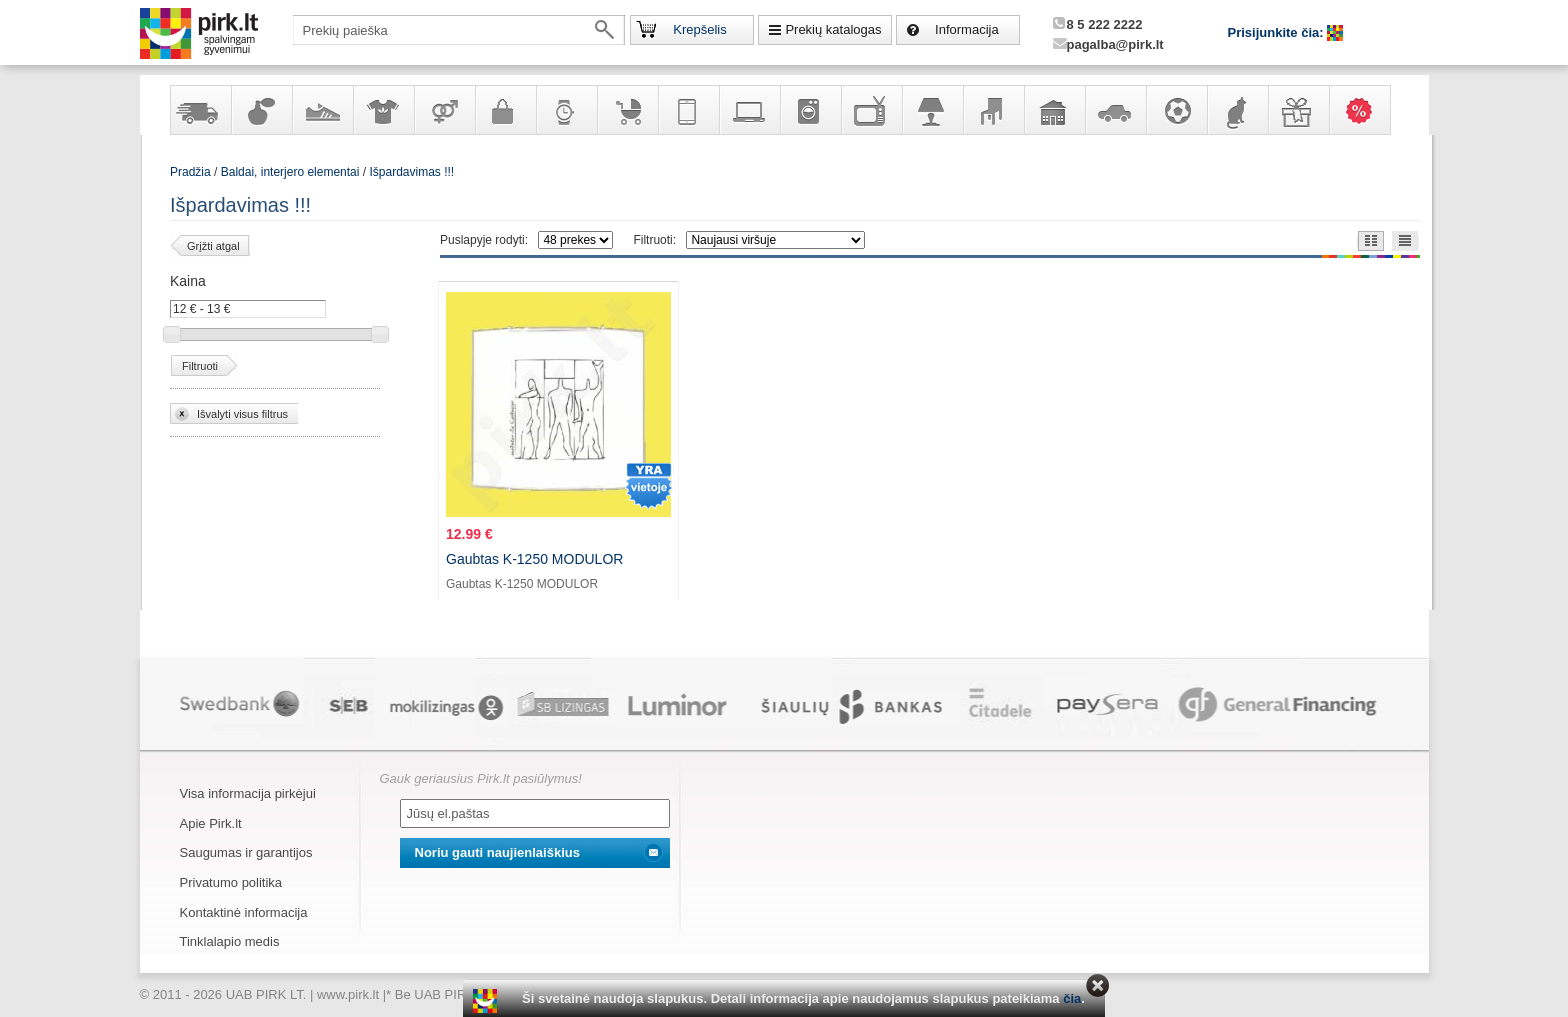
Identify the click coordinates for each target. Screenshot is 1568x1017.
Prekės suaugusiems (444, 110)
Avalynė (322, 110)
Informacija (967, 29)
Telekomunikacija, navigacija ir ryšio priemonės (688, 110)
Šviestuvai (932, 110)
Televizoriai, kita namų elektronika (871, 110)
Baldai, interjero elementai (993, 110)
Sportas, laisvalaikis (1176, 110)
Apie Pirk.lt (211, 823)
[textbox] (459, 30)
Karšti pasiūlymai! (1366, 110)
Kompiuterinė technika (749, 110)
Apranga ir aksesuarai (383, 110)
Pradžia (190, 172)
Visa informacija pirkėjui (248, 793)
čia (1072, 998)
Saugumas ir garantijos (246, 852)
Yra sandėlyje (200, 110)
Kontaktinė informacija (244, 912)
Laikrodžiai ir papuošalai (566, 110)
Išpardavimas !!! (411, 172)
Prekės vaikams (627, 110)
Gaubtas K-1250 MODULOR (534, 559)
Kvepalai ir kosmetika (261, 110)
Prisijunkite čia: (1278, 32)
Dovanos (1298, 110)
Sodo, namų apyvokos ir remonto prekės (1054, 110)
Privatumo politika (231, 882)
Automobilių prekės (1115, 110)
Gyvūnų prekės (1237, 110)
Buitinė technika (810, 110)
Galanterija (505, 110)
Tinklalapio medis (230, 941)
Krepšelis (699, 29)
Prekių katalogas (833, 29)
